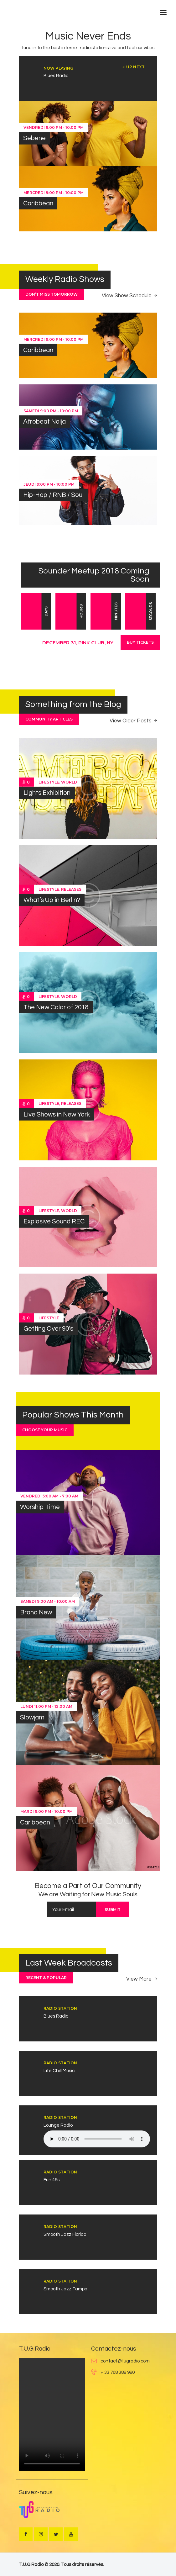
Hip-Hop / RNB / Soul (53, 495)
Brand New (36, 1612)
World (69, 782)
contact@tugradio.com (125, 2361)
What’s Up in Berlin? (51, 900)
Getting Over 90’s (48, 1328)
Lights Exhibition (46, 792)
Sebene (34, 138)
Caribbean (38, 203)
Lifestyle (49, 782)
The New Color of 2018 (55, 1007)
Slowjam (32, 1717)
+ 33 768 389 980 (118, 2372)
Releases (71, 889)
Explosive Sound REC (54, 1221)
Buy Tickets (140, 642)
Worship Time (40, 1507)
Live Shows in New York (56, 1114)
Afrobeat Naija (44, 421)
